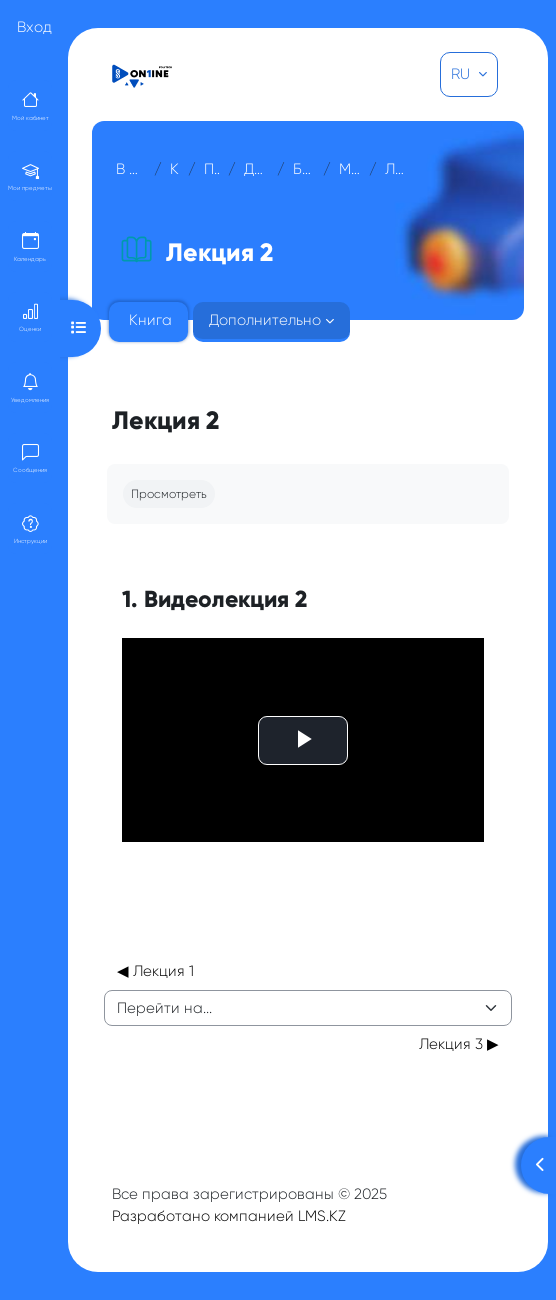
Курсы (175, 169)
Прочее (211, 169)
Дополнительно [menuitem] (265, 320)
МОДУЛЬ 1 (349, 169)
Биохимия (304, 169)
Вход (34, 27)
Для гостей (256, 169)
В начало (131, 169)
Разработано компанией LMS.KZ (229, 1216)
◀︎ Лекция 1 (155, 971)
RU (462, 74)
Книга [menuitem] (150, 320)
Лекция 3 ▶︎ (459, 1044)
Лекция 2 (394, 169)
